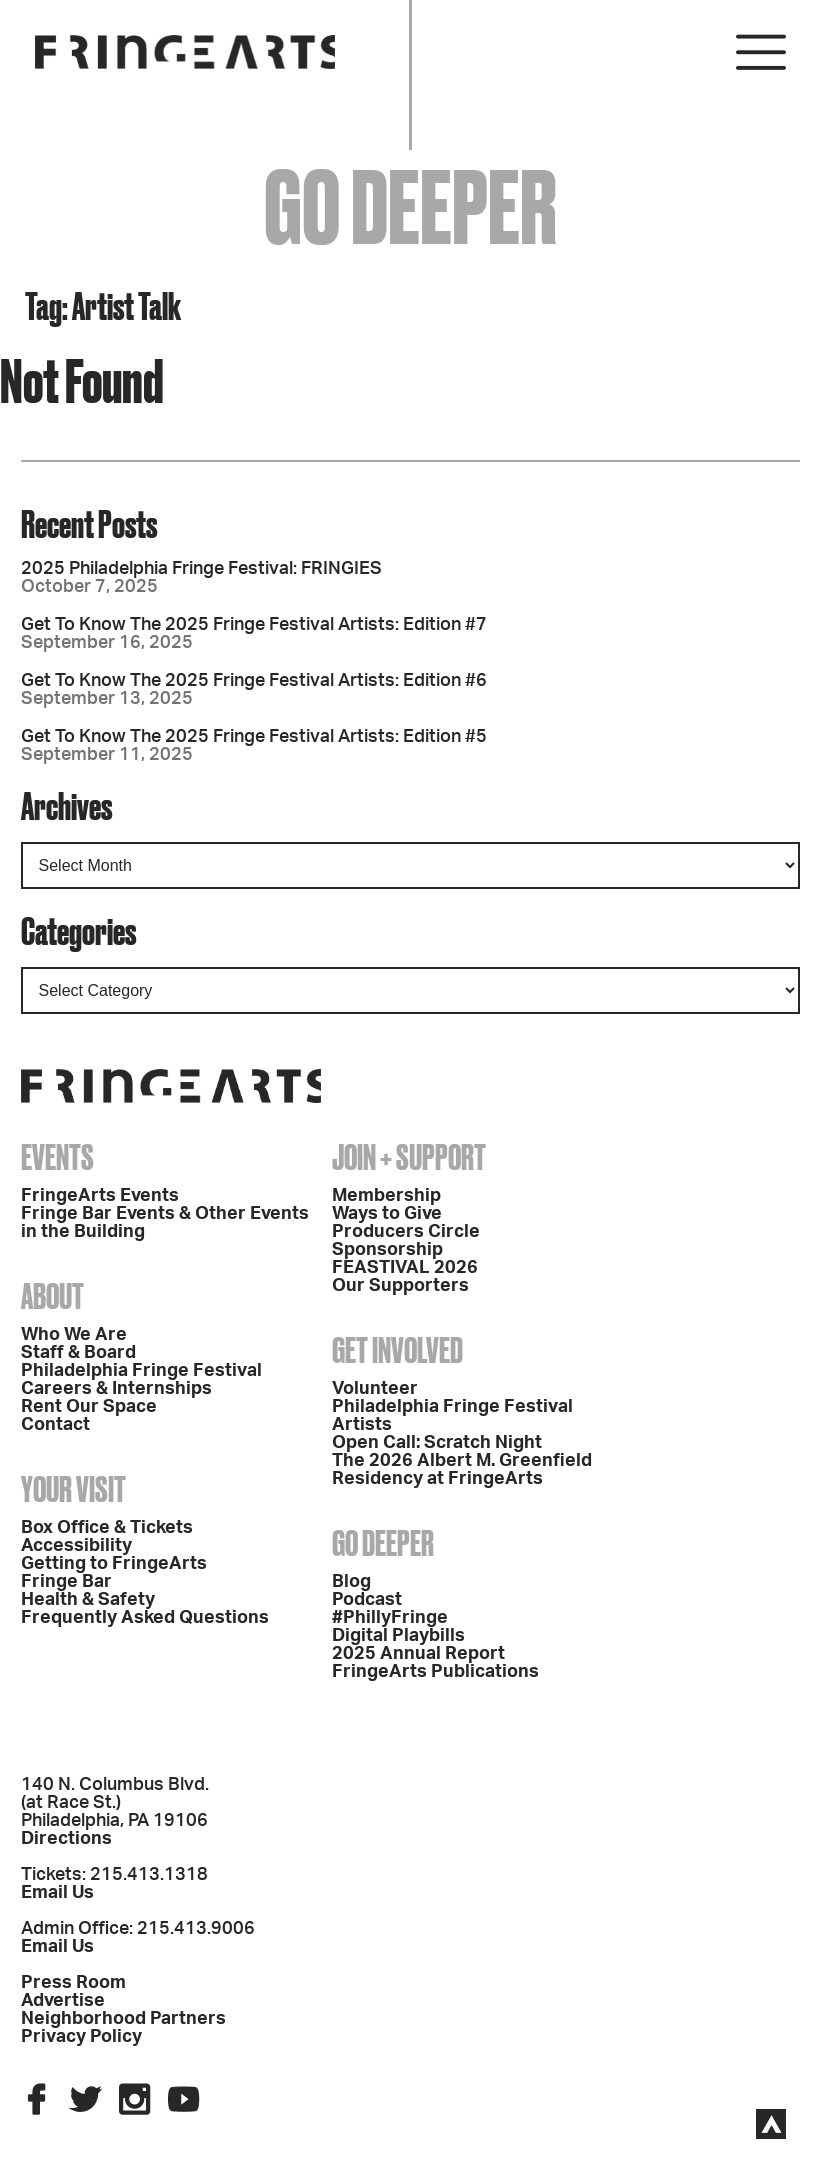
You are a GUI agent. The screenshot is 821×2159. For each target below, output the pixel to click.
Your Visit (73, 1489)
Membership (386, 1196)
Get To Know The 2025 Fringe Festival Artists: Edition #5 (254, 737)
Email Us (57, 1893)
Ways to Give (387, 1214)
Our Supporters (400, 1286)
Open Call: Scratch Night (437, 1443)
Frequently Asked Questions (145, 1618)
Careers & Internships (116, 1389)
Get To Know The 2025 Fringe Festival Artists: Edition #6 (254, 681)
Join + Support (409, 1157)
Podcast (367, 1600)
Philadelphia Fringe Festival (141, 1371)
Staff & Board (78, 1353)
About (52, 1296)
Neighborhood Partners (123, 2019)
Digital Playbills (398, 1636)
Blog (351, 1582)
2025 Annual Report (418, 1654)
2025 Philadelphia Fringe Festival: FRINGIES (201, 569)
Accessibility (76, 1546)
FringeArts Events (100, 1196)
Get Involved (397, 1350)
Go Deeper (383, 1543)
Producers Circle (406, 1232)
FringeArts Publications (435, 1672)
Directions (66, 1839)
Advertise (63, 2001)
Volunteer (375, 1389)
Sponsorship (387, 1250)
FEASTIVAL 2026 (405, 1268)
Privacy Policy (81, 2037)
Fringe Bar (66, 1582)
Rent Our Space (89, 1407)
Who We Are (74, 1335)
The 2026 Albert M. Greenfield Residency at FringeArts (462, 1470)
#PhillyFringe (390, 1618)
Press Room (73, 1983)
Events (57, 1157)
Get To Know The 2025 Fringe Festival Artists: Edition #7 (254, 625)
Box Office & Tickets (107, 1528)
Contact (55, 1425)
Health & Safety (88, 1600)
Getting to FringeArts (114, 1564)
